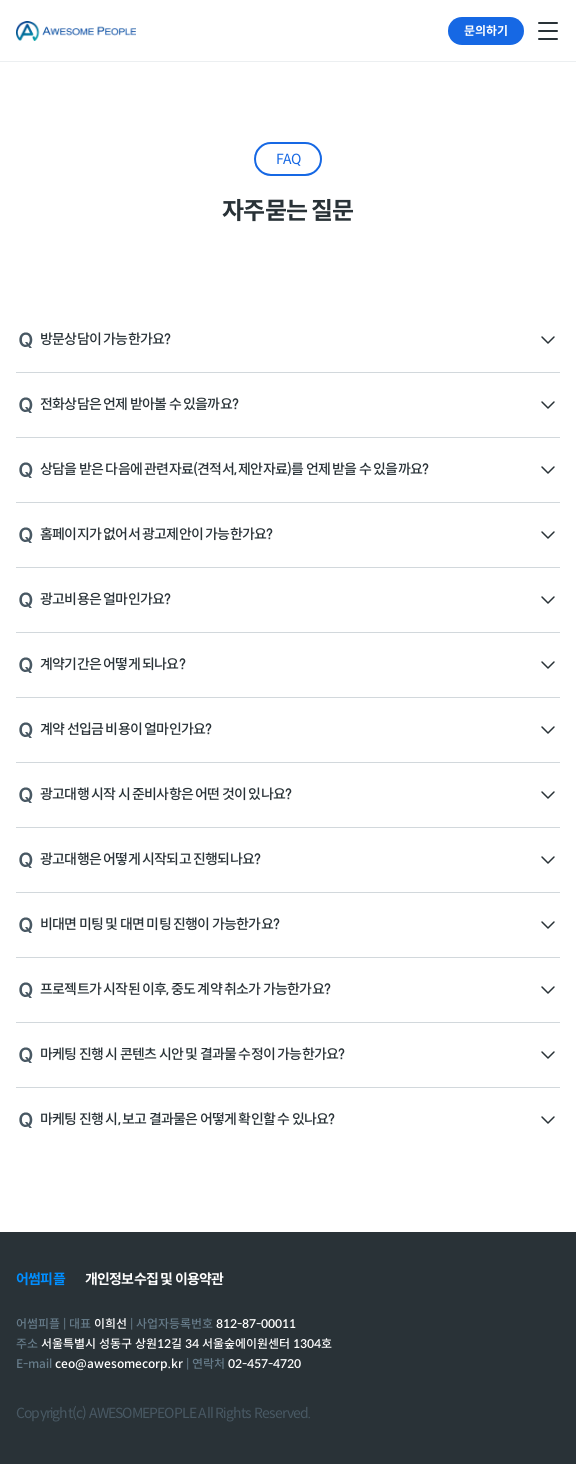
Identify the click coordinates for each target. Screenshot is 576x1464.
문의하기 (486, 30)
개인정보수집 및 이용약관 (154, 1279)
